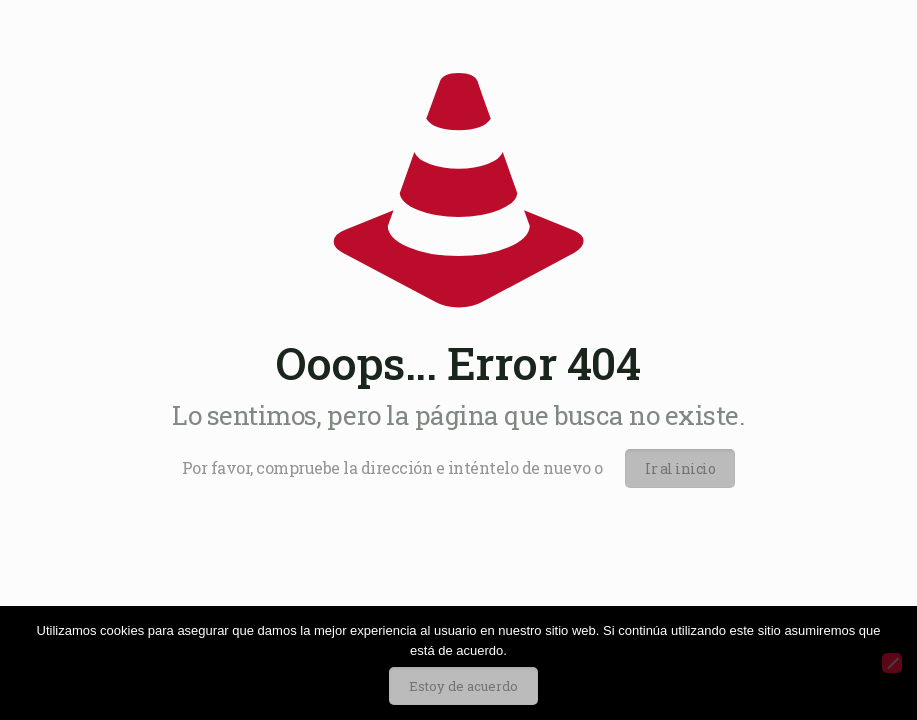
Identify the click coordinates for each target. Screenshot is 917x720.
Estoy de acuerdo (463, 686)
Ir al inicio (680, 468)
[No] (892, 663)
